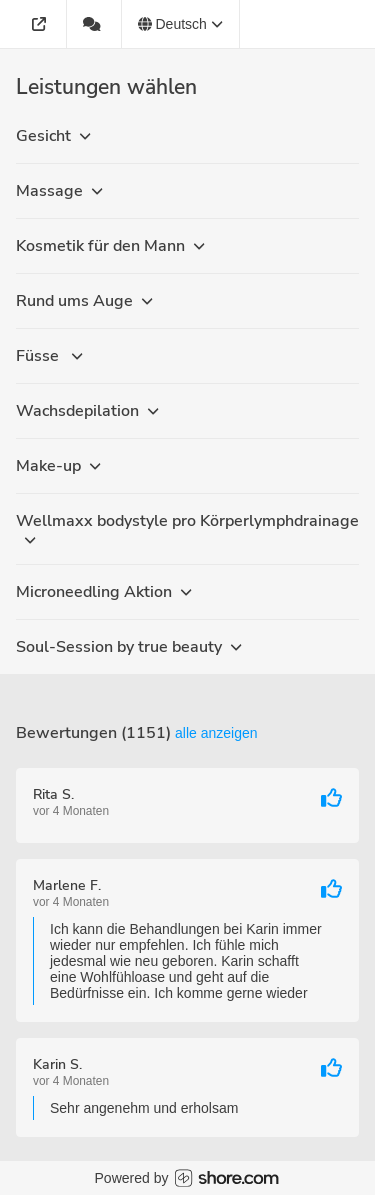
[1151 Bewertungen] (94, 24)
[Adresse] (41, 24)
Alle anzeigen (216, 733)
